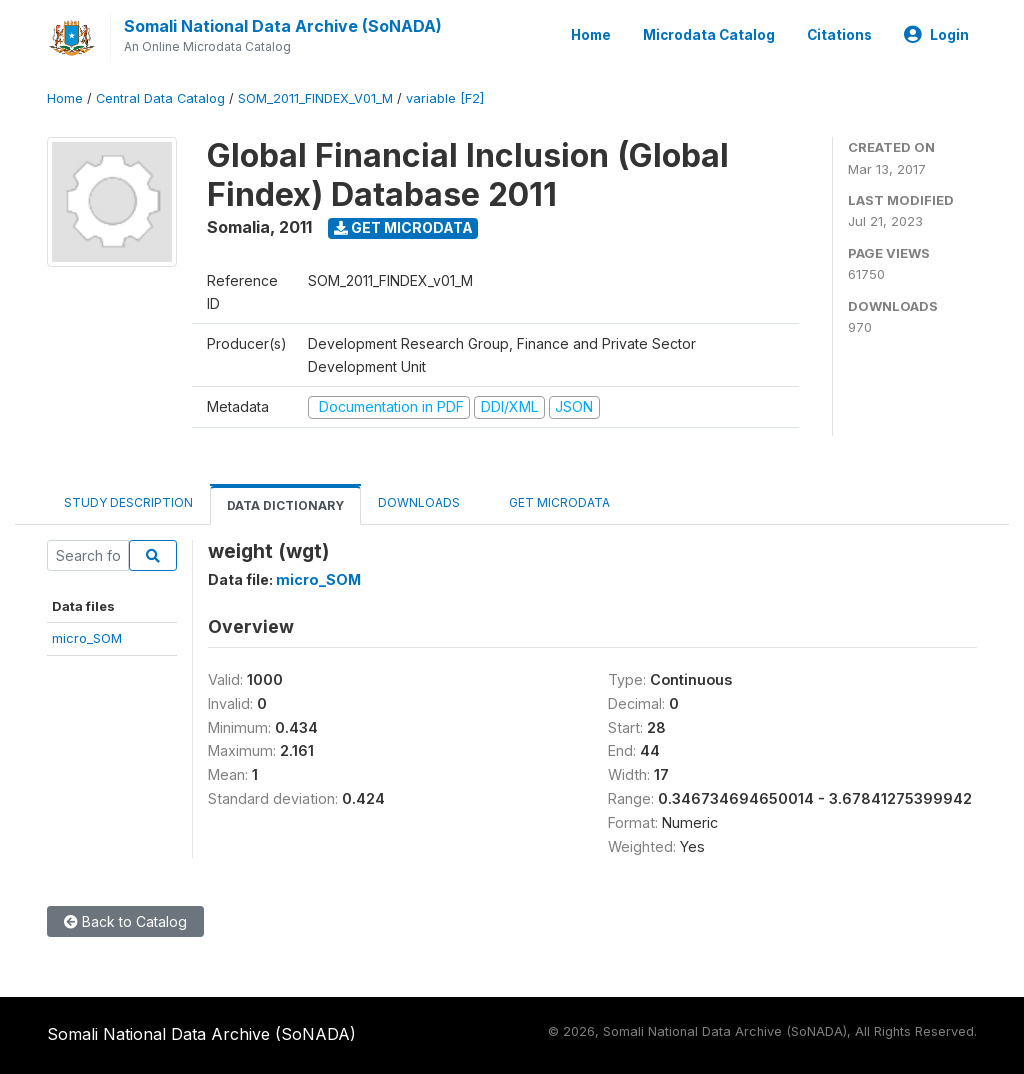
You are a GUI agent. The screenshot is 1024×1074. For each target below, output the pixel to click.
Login (936, 35)
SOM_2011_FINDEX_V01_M (315, 98)
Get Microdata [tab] (552, 501)
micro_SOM (87, 638)
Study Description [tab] (128, 502)
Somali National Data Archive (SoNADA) (283, 26)
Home (591, 35)
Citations (839, 35)
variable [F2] (445, 98)
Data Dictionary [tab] (285, 505)
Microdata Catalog (709, 35)
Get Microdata (403, 227)
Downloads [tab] (419, 502)
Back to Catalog (125, 921)
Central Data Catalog (160, 98)
